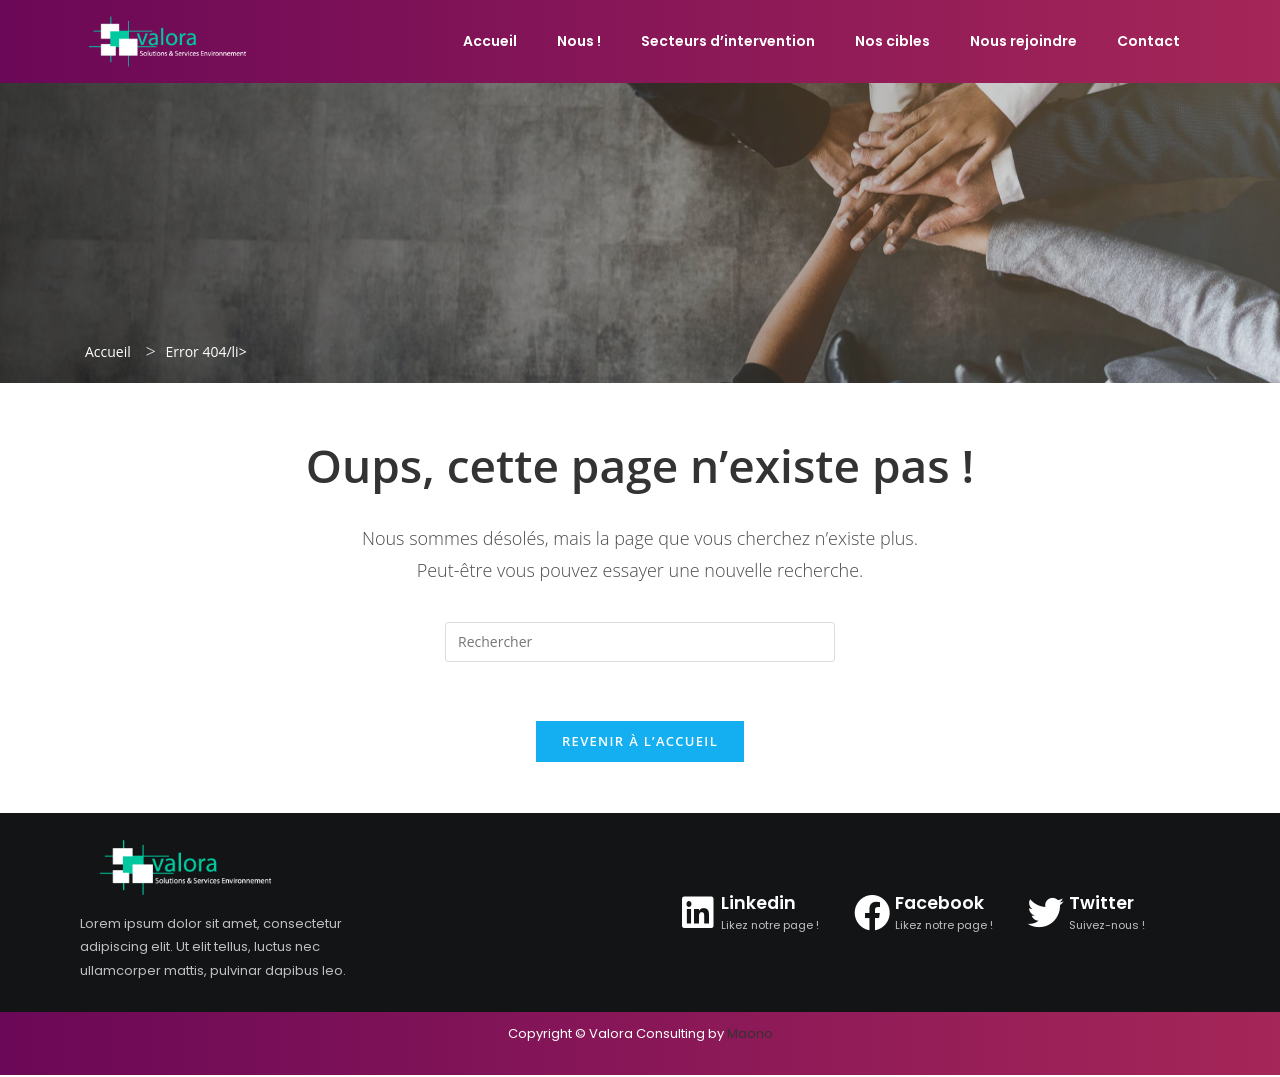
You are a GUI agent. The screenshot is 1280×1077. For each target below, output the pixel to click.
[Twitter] (1046, 914)
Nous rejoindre (1023, 41)
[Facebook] (872, 914)
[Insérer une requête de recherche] (640, 642)
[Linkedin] (698, 914)
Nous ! (579, 41)
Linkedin (759, 904)
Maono (750, 1035)
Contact (1148, 41)
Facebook (940, 904)
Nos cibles (892, 41)
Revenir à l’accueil (640, 743)
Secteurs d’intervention (728, 41)
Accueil (490, 41)
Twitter (1101, 904)
